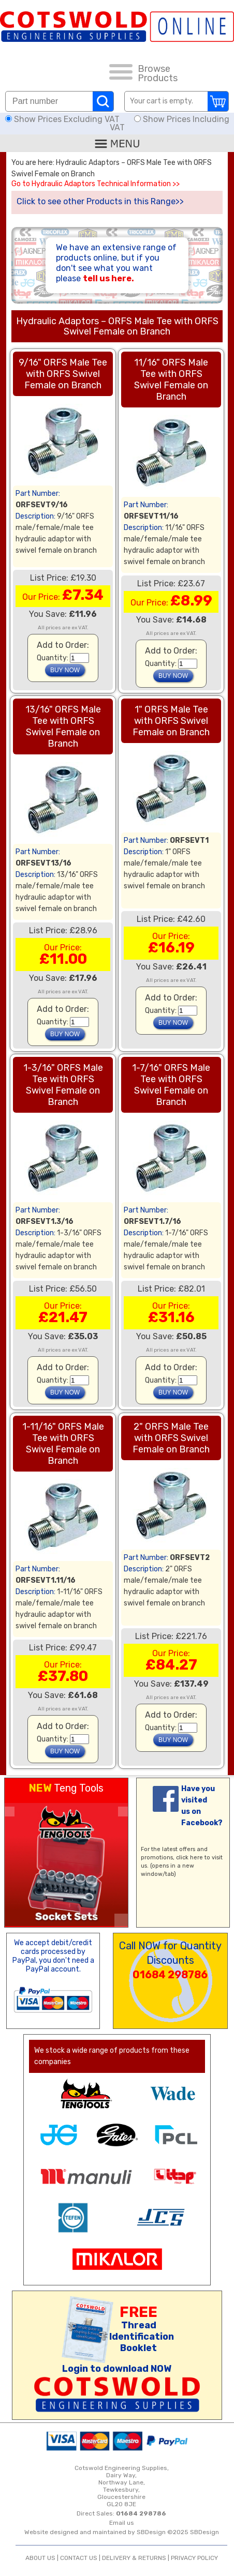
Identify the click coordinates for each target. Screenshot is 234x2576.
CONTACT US (78, 2558)
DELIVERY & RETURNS (134, 2558)
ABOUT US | (42, 2558)
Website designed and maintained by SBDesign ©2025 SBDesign (121, 2532)
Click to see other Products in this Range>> (100, 201)
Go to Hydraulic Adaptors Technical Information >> (95, 184)
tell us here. (108, 278)
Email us (121, 2522)
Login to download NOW (116, 2368)
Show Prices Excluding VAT (63, 119)
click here (189, 1857)
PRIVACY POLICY (194, 2558)
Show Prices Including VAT (169, 123)
